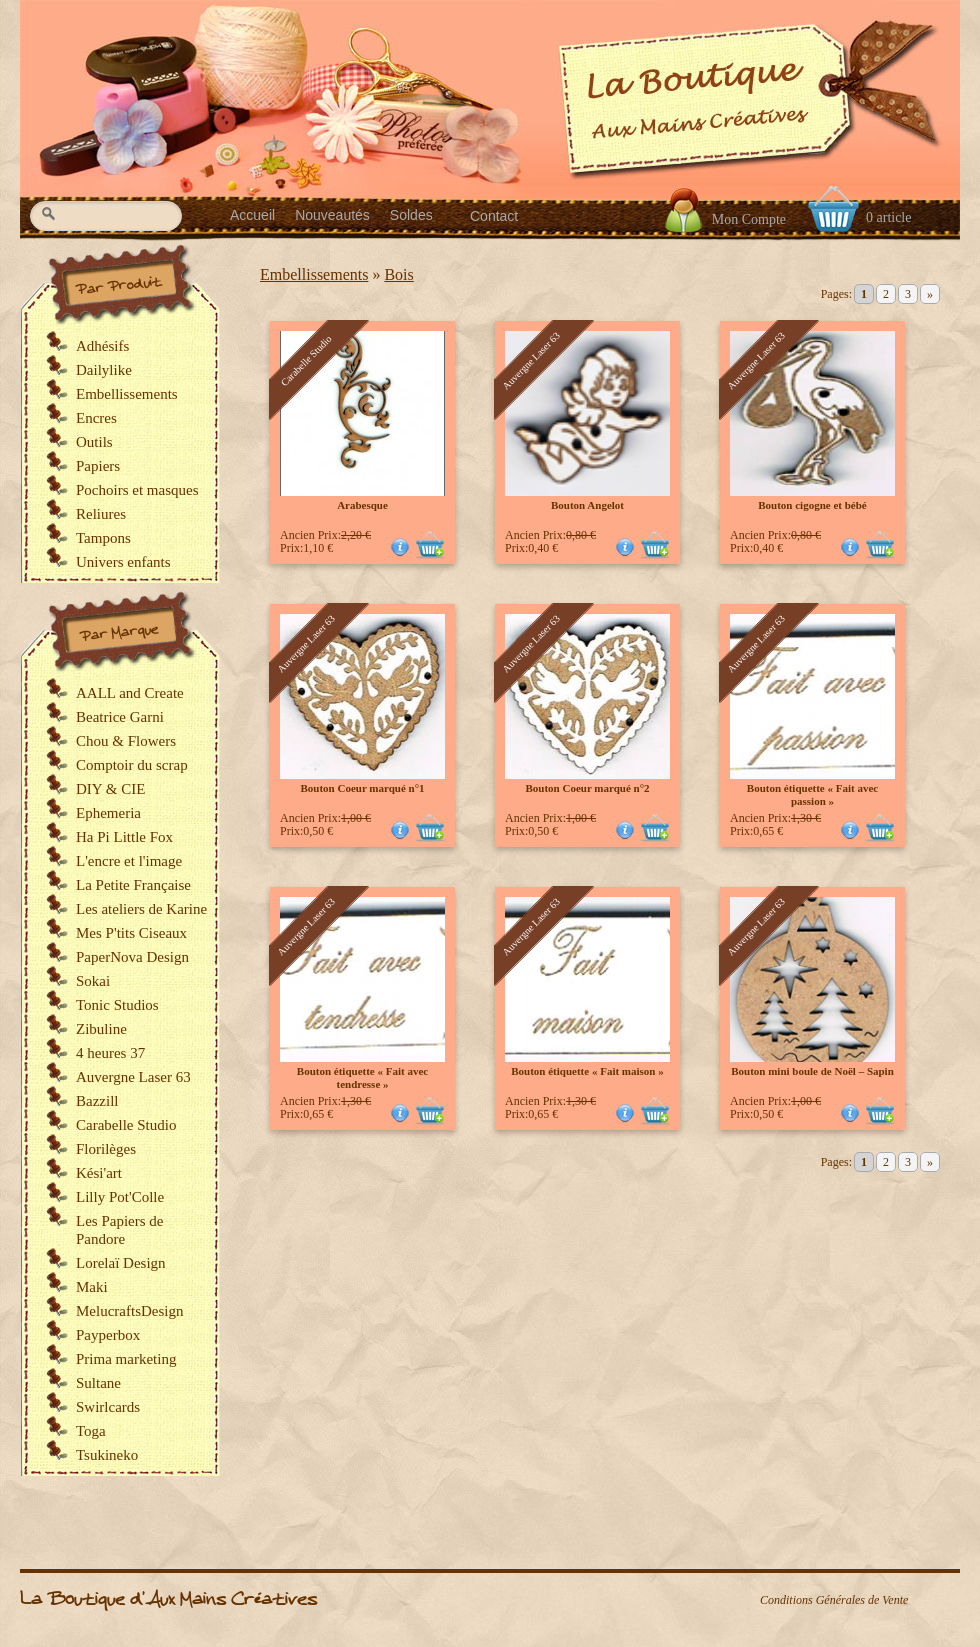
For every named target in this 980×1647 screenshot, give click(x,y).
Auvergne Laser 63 (133, 1077)
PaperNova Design (132, 957)
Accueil (252, 215)
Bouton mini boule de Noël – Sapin (812, 1071)
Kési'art (99, 1173)
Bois (398, 274)
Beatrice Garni (120, 717)
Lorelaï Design (121, 1263)
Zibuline (101, 1029)
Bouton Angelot (587, 505)
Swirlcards (108, 1407)
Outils (94, 442)
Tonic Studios (117, 1005)
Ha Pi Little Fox (124, 837)
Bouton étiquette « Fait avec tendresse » (362, 1077)
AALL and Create (130, 693)
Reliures (101, 514)
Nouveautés (332, 215)
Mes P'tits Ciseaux (131, 933)
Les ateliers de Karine (141, 909)
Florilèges (106, 1149)
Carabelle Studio (126, 1125)
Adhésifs (102, 346)
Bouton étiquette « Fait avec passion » (812, 794)
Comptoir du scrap (132, 765)
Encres (96, 418)
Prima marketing (126, 1359)
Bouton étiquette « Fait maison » (587, 1071)
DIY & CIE (110, 789)
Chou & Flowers (126, 741)
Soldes (411, 215)
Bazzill (97, 1101)
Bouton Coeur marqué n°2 (587, 788)
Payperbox (108, 1335)
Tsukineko (107, 1455)
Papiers (98, 466)
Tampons (103, 538)
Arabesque (362, 505)
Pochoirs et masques (137, 490)
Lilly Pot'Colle (120, 1197)
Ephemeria (108, 813)
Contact (494, 216)
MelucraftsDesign (129, 1311)
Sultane (98, 1383)
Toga (91, 1431)
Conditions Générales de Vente (834, 1600)
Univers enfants (123, 562)
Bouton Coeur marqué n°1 (362, 788)
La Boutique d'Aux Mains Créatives (168, 1599)
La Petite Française (133, 885)
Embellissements (314, 274)
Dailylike (104, 370)
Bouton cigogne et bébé (812, 505)
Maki (92, 1287)
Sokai (93, 981)
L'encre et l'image (129, 861)
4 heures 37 (110, 1053)
